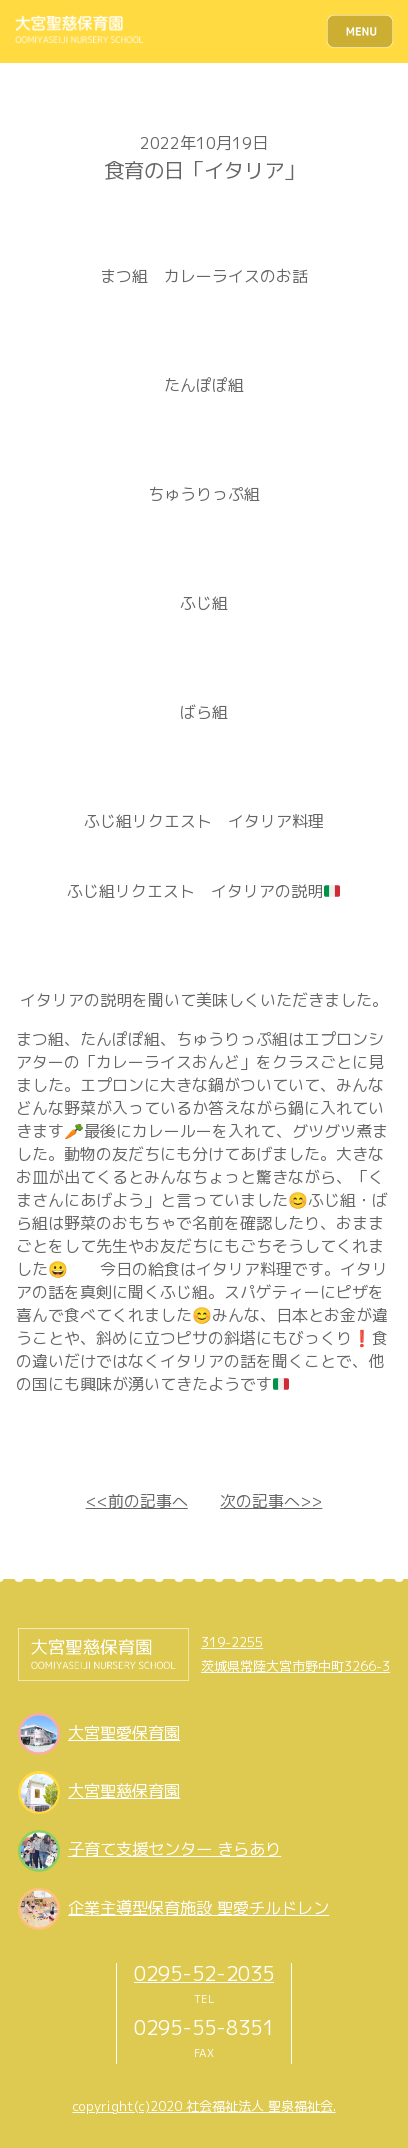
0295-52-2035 (204, 1973)
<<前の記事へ (137, 1501)
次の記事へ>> (271, 1501)
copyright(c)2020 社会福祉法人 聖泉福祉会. (204, 2106)
